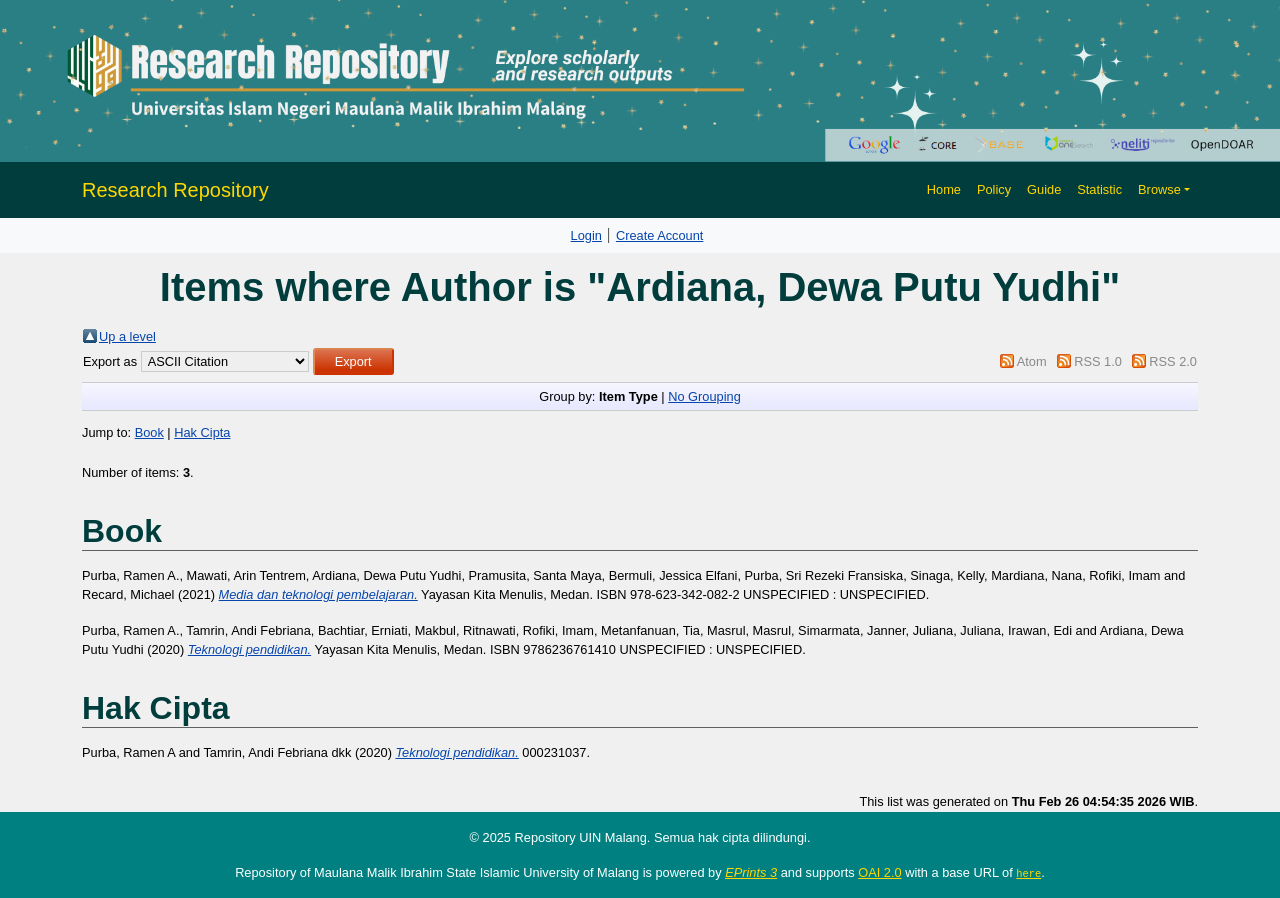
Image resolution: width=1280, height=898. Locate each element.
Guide (1044, 189)
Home (944, 189)
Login (586, 235)
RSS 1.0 (1098, 361)
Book (149, 432)
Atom (1032, 361)
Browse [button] (1159, 189)
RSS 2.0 (1173, 361)
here (1028, 873)
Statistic (1099, 189)
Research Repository (175, 190)
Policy (994, 189)
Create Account (660, 235)
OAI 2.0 (879, 872)
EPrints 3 (751, 872)
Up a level (127, 336)
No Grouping (704, 396)
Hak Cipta (202, 432)
